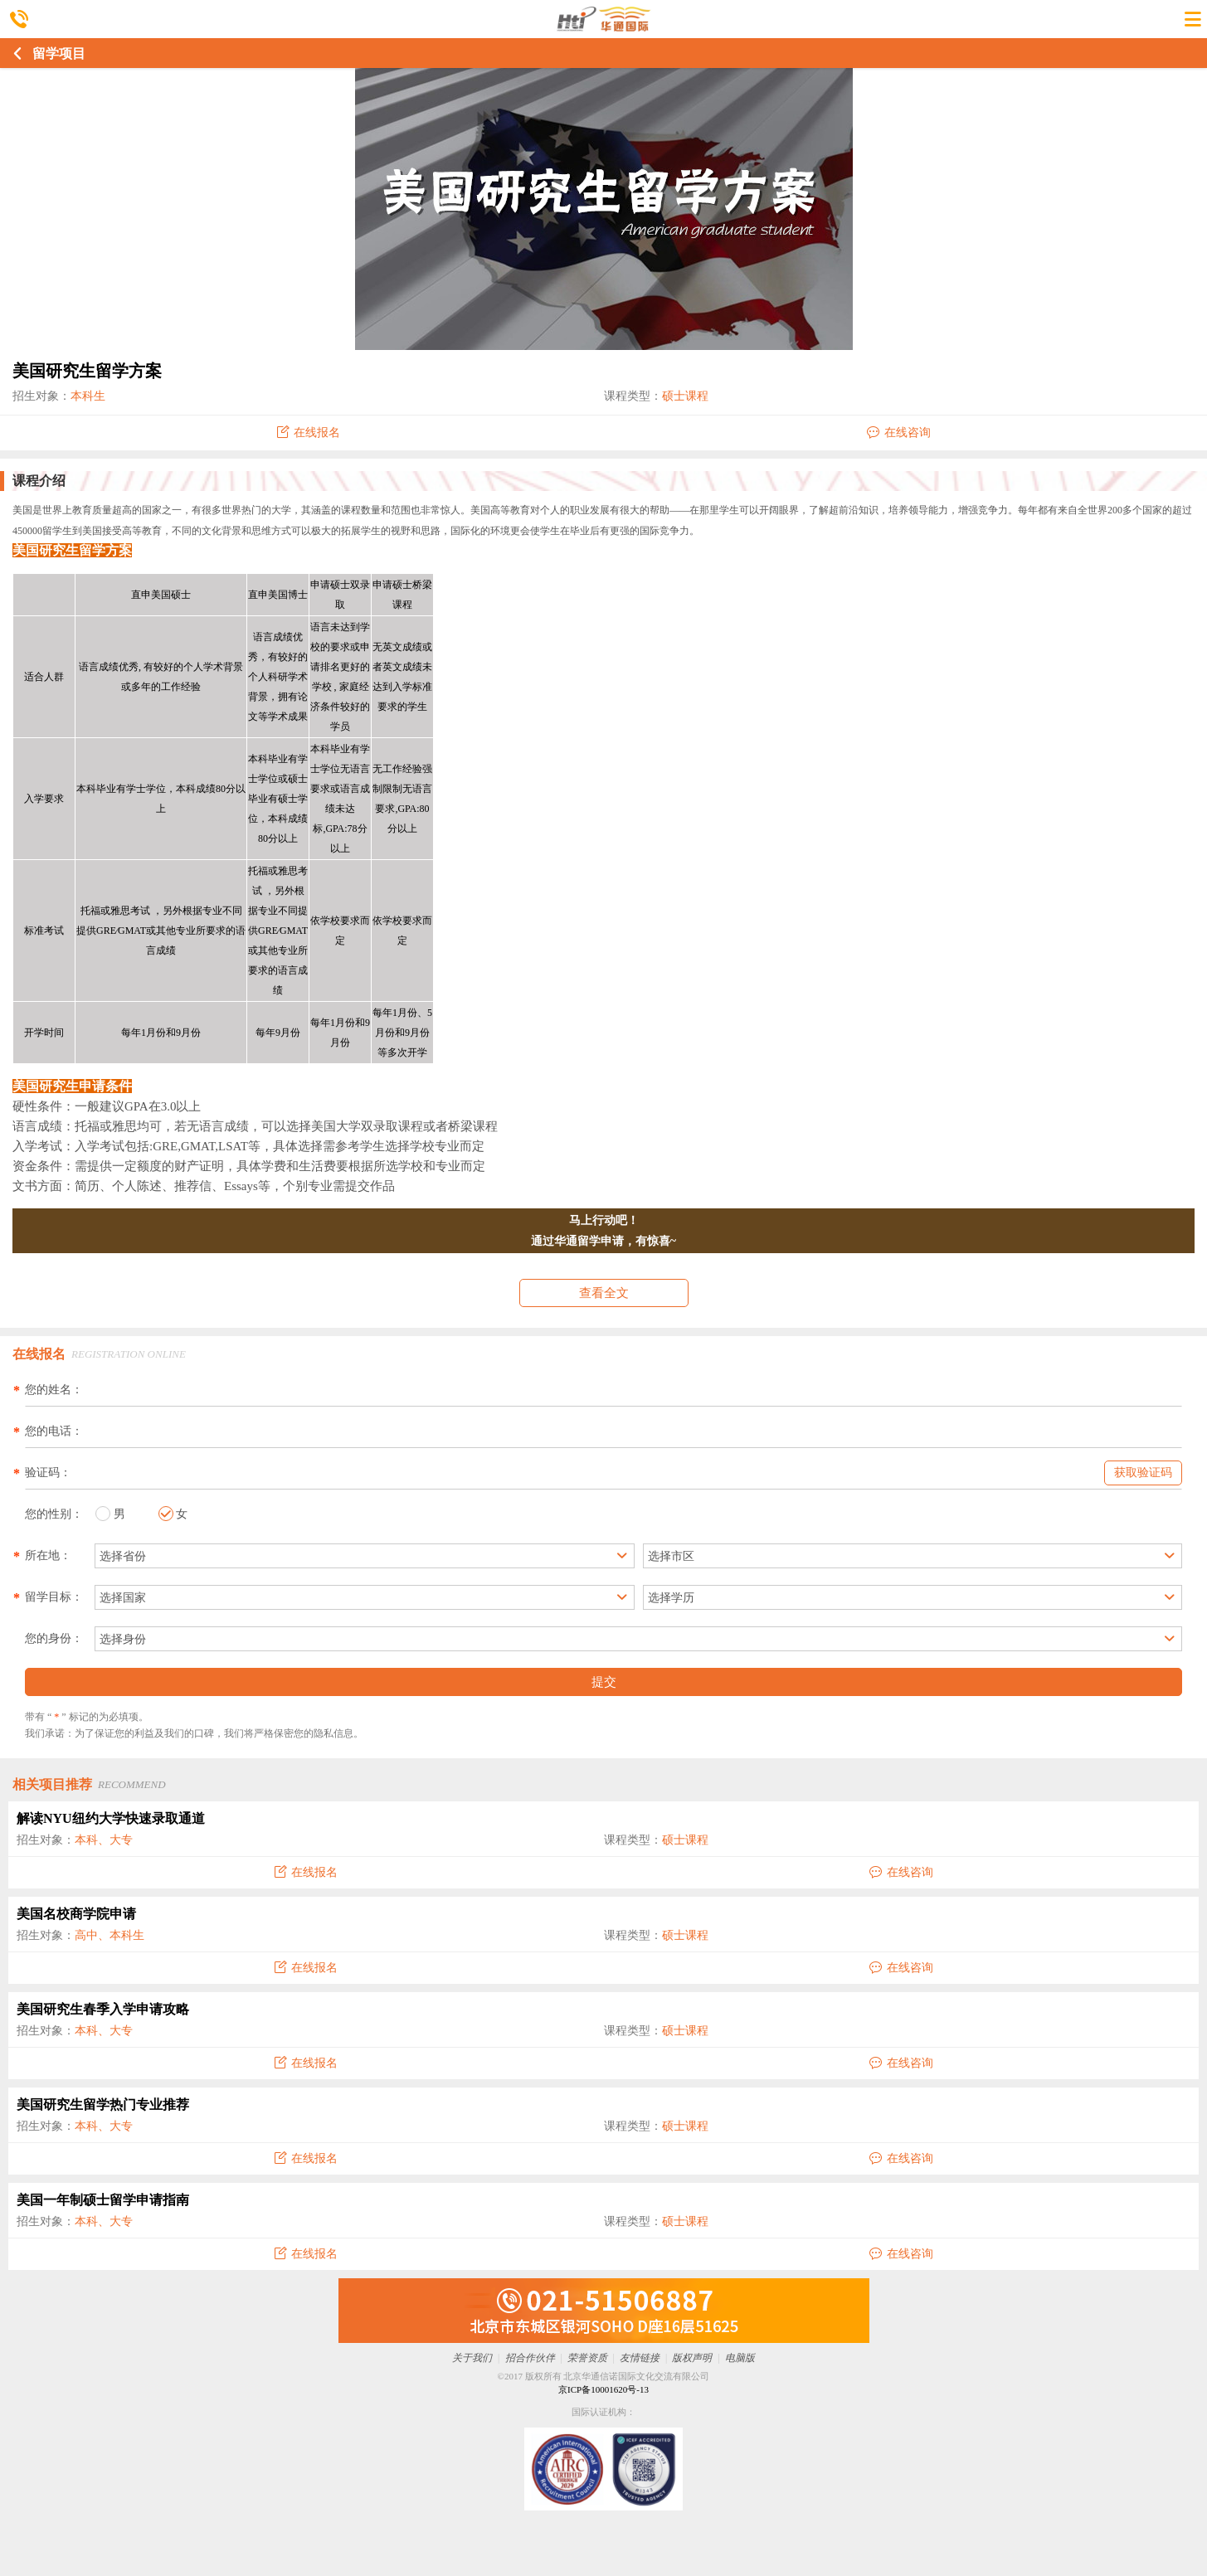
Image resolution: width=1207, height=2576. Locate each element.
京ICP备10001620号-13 (603, 2389)
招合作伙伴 (530, 2358)
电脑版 (740, 2358)
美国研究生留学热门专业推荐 (103, 2104)
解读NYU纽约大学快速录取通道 (111, 1818)
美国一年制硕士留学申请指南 (103, 2200)
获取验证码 (1143, 1472)
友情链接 (639, 2358)
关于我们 (472, 2358)
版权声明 (692, 2358)
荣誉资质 (587, 2358)
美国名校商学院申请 (76, 1914)
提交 (603, 1681)
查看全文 (604, 1293)
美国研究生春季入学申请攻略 (103, 2009)
